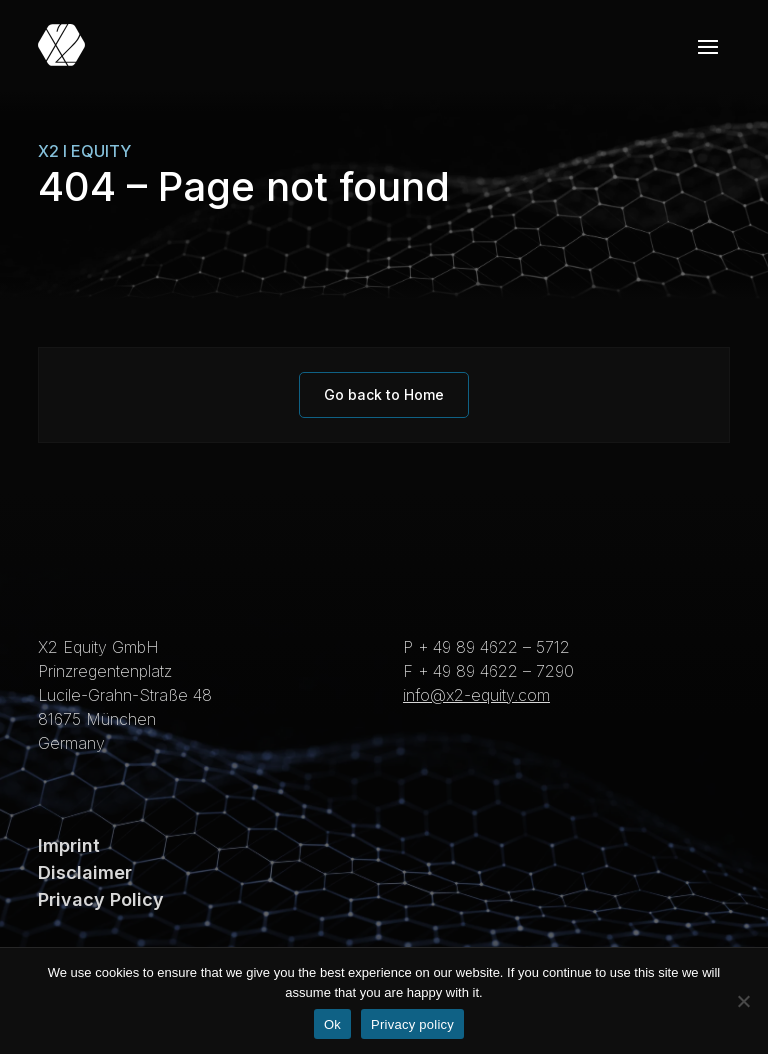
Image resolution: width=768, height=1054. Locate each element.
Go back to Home (384, 394)
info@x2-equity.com (476, 695)
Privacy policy (412, 1024)
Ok (332, 1024)
